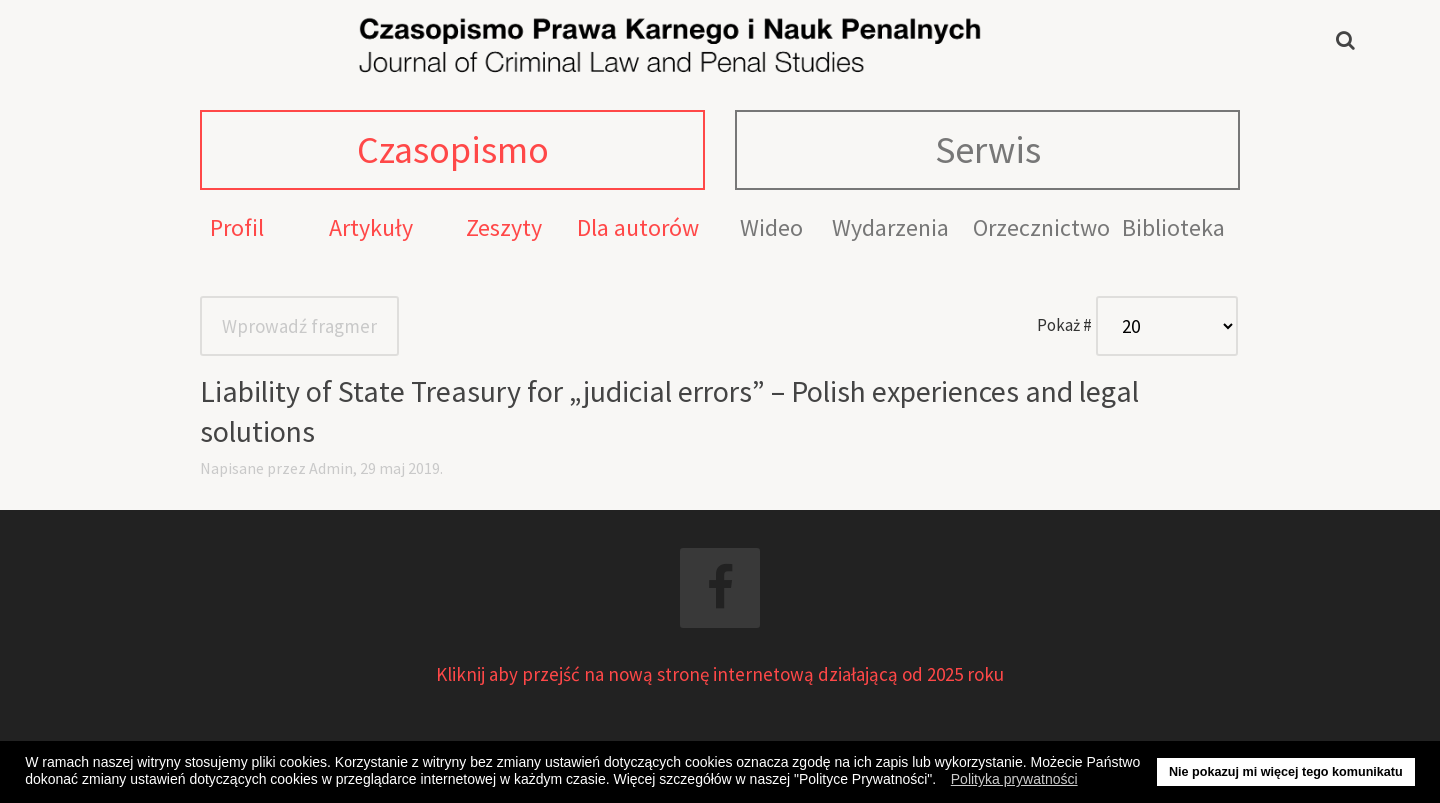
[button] (941, 782)
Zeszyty (504, 227)
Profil (237, 227)
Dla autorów (638, 227)
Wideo (771, 227)
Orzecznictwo (1041, 227)
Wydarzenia (890, 227)
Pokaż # (1064, 325)
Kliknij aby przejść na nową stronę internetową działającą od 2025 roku (720, 674)
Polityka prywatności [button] (1014, 779)
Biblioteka (1173, 227)
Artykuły (371, 227)
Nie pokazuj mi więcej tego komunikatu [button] (1286, 772)
